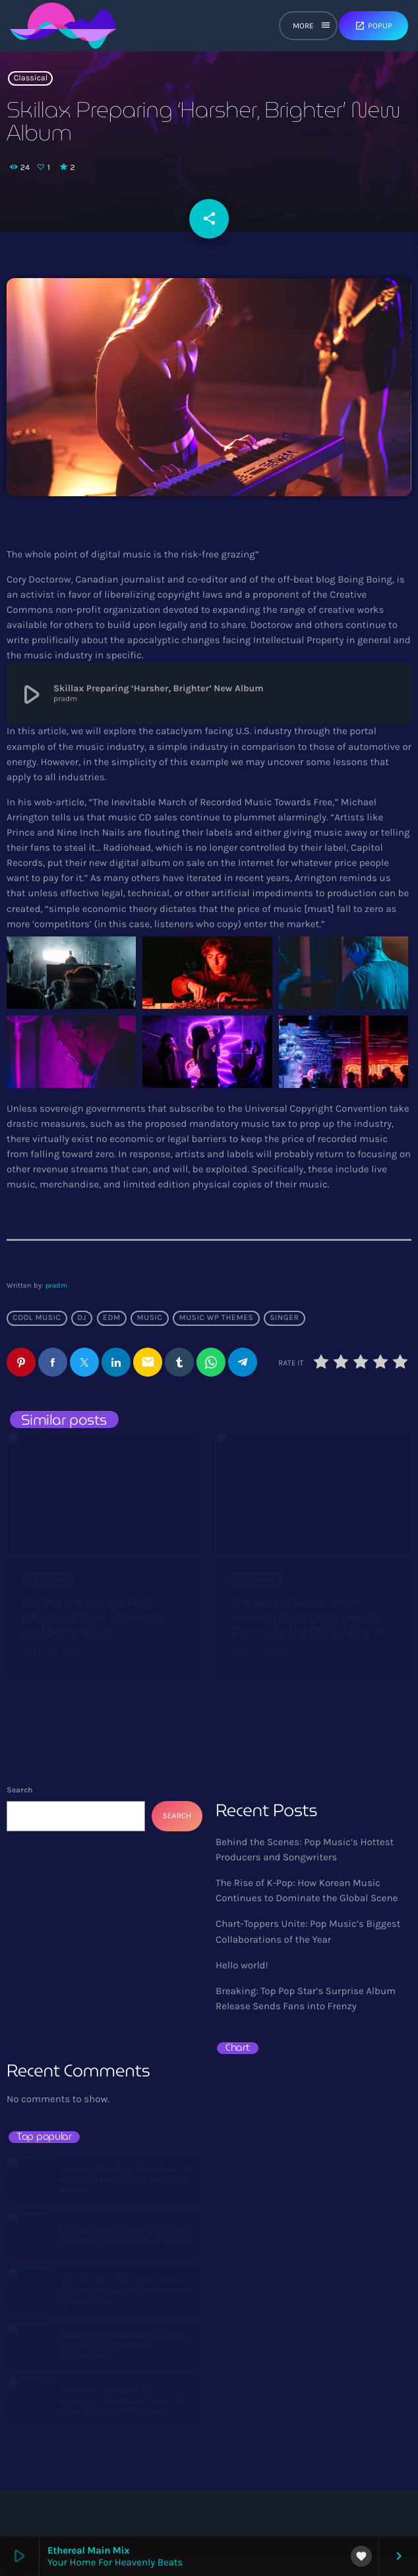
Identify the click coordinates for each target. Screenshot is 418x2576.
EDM (112, 1318)
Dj (81, 1318)
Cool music (37, 1318)
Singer (284, 1318)
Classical (30, 78)
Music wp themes (216, 1318)
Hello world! (242, 1965)
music (150, 1318)
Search (19, 1789)
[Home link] (63, 26)
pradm (56, 1285)
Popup (373, 25)
